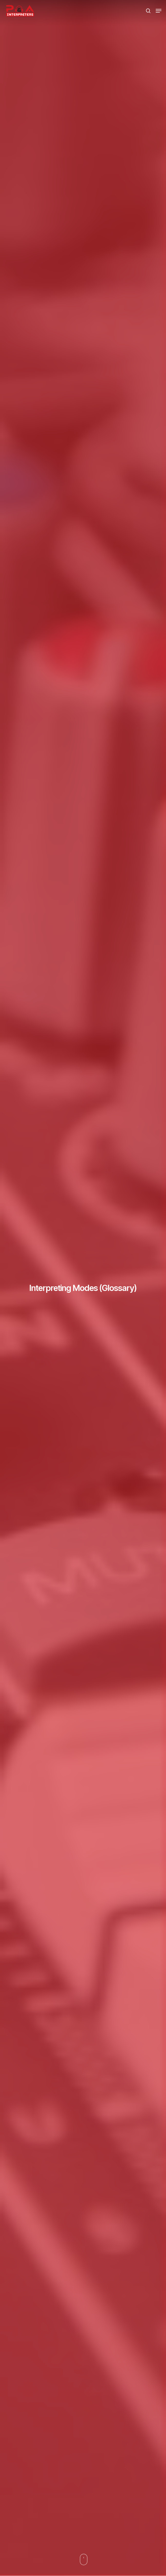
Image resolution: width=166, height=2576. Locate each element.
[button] (158, 10)
